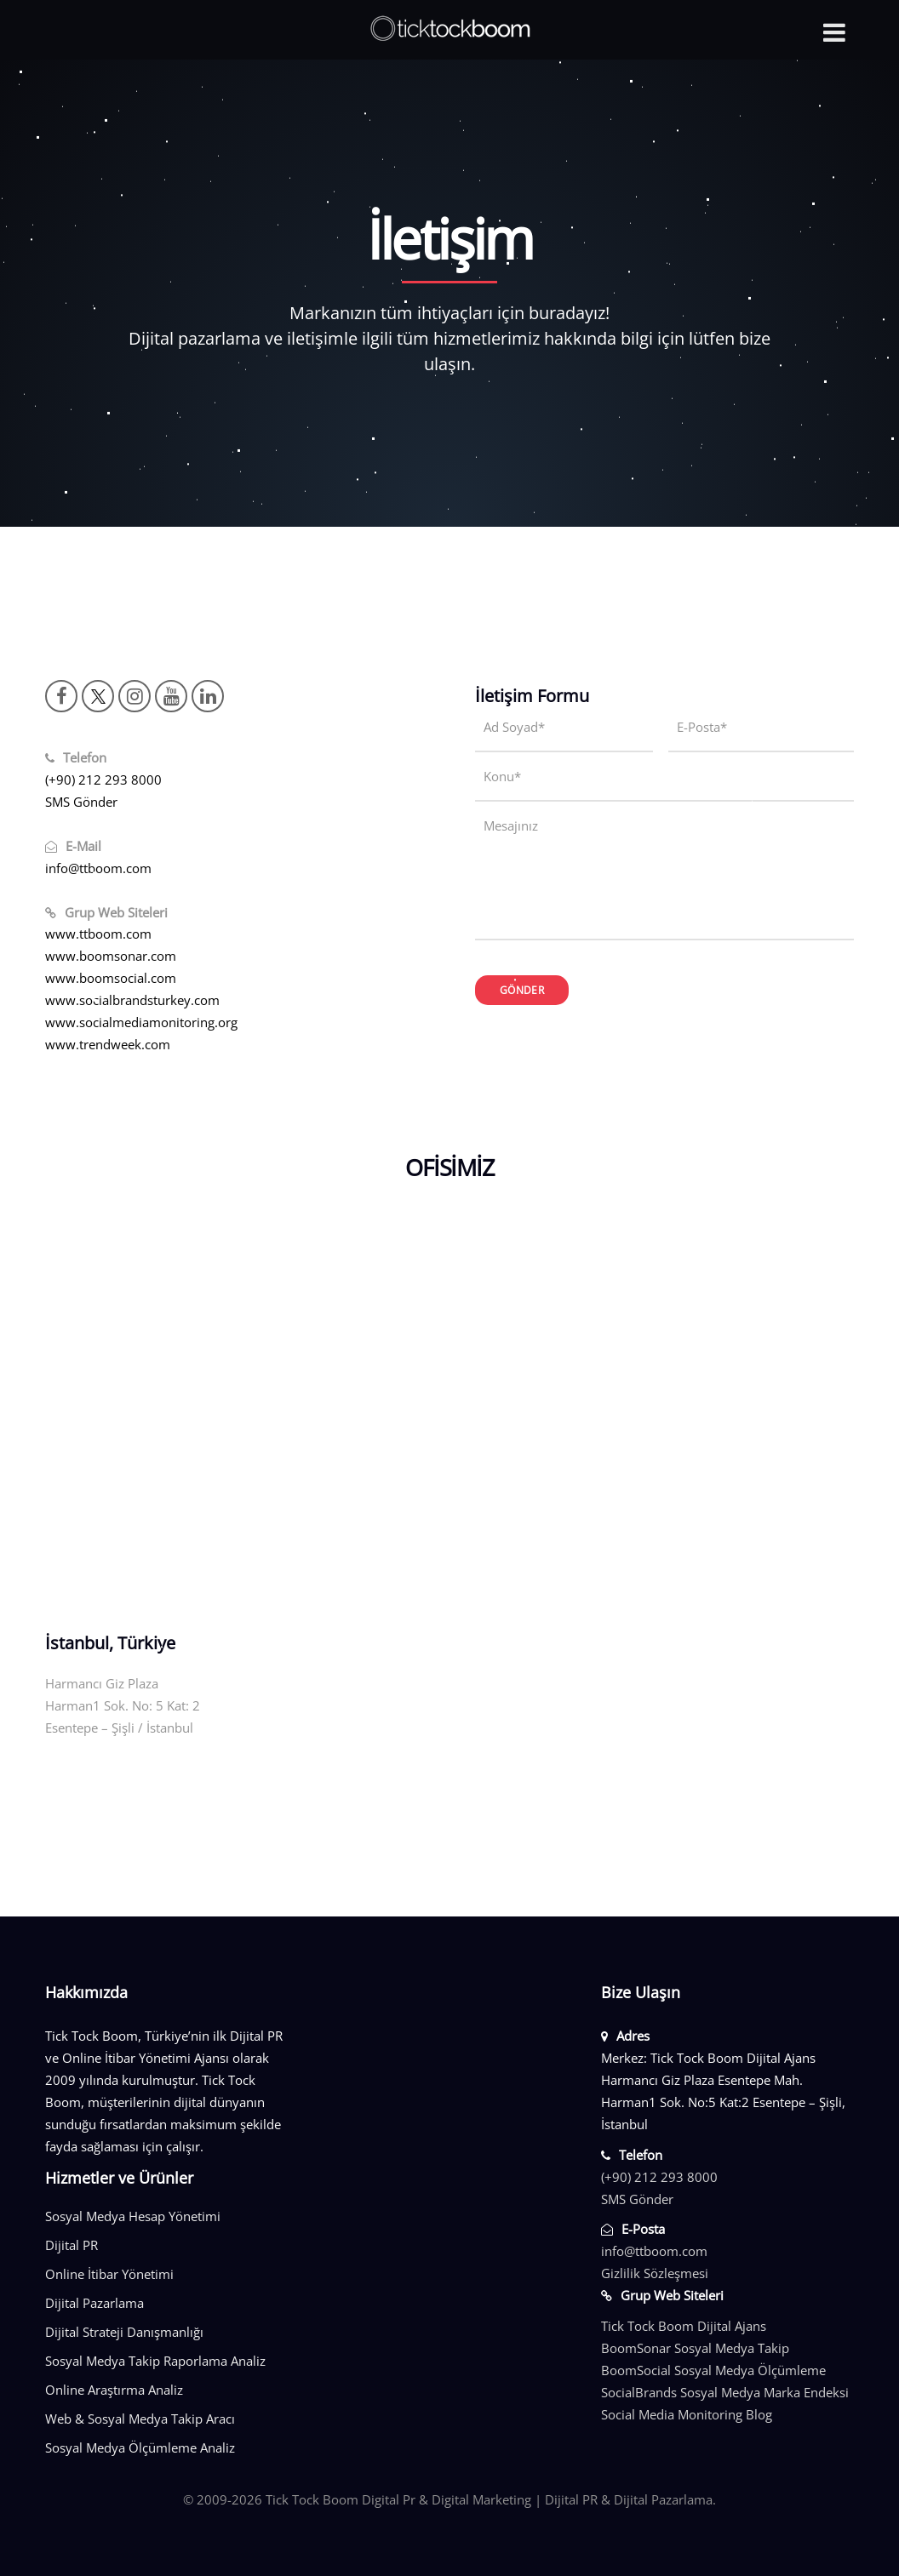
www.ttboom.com (98, 933)
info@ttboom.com (98, 868)
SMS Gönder (81, 801)
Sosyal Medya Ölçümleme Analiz (140, 2447)
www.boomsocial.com (110, 977)
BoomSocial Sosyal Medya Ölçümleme (713, 2370)
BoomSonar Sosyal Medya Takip (695, 2347)
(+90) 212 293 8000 (103, 779)
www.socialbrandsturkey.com (132, 999)
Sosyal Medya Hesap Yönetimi (132, 2216)
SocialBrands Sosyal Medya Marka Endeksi (725, 2392)
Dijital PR (71, 2244)
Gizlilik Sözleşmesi (654, 2273)
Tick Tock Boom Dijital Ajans (683, 2325)
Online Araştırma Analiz (114, 2389)
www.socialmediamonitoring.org (141, 1022)
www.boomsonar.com (110, 955)
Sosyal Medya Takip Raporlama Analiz (155, 2360)
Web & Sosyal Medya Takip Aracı (140, 2418)
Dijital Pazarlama (94, 2302)
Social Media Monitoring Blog (686, 2414)
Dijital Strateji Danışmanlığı (124, 2331)
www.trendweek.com (107, 1044)
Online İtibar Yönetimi (109, 2273)
